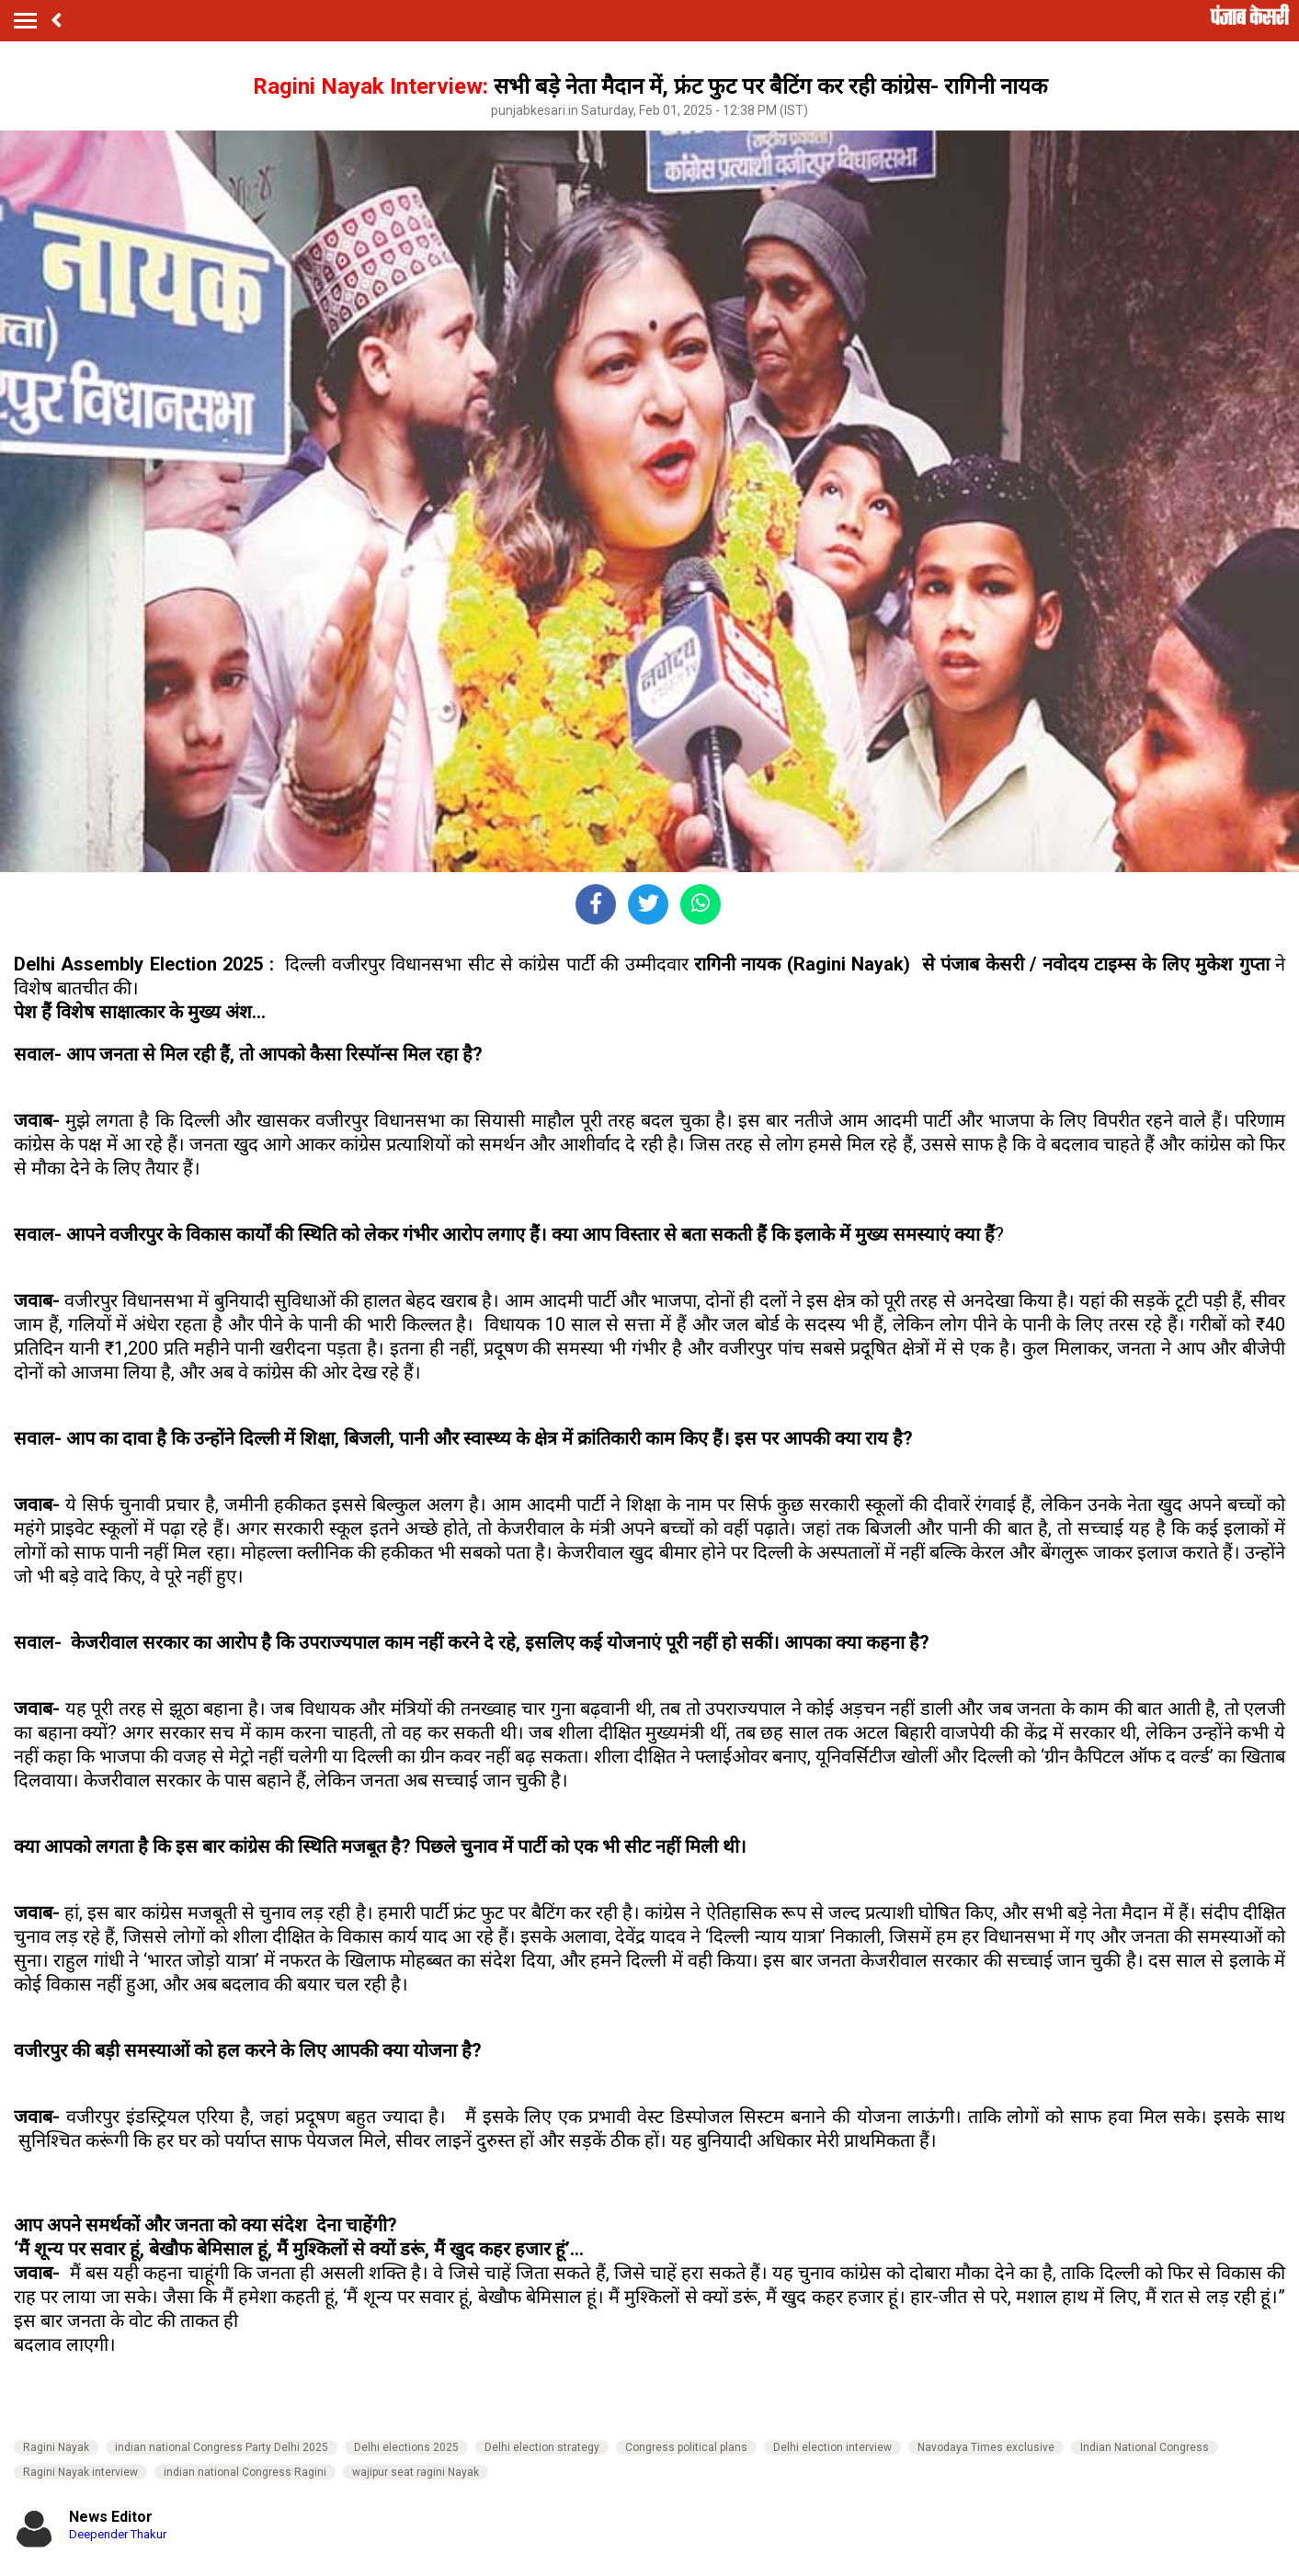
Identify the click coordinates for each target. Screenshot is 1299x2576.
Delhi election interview (832, 2447)
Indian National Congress (1144, 2447)
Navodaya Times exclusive (985, 2447)
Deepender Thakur (117, 2534)
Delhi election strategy (541, 2447)
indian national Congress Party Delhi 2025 (221, 2447)
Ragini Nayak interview (80, 2472)
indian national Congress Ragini (245, 2472)
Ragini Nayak (56, 2447)
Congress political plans (686, 2447)
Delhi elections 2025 (406, 2447)
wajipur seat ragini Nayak (415, 2472)
